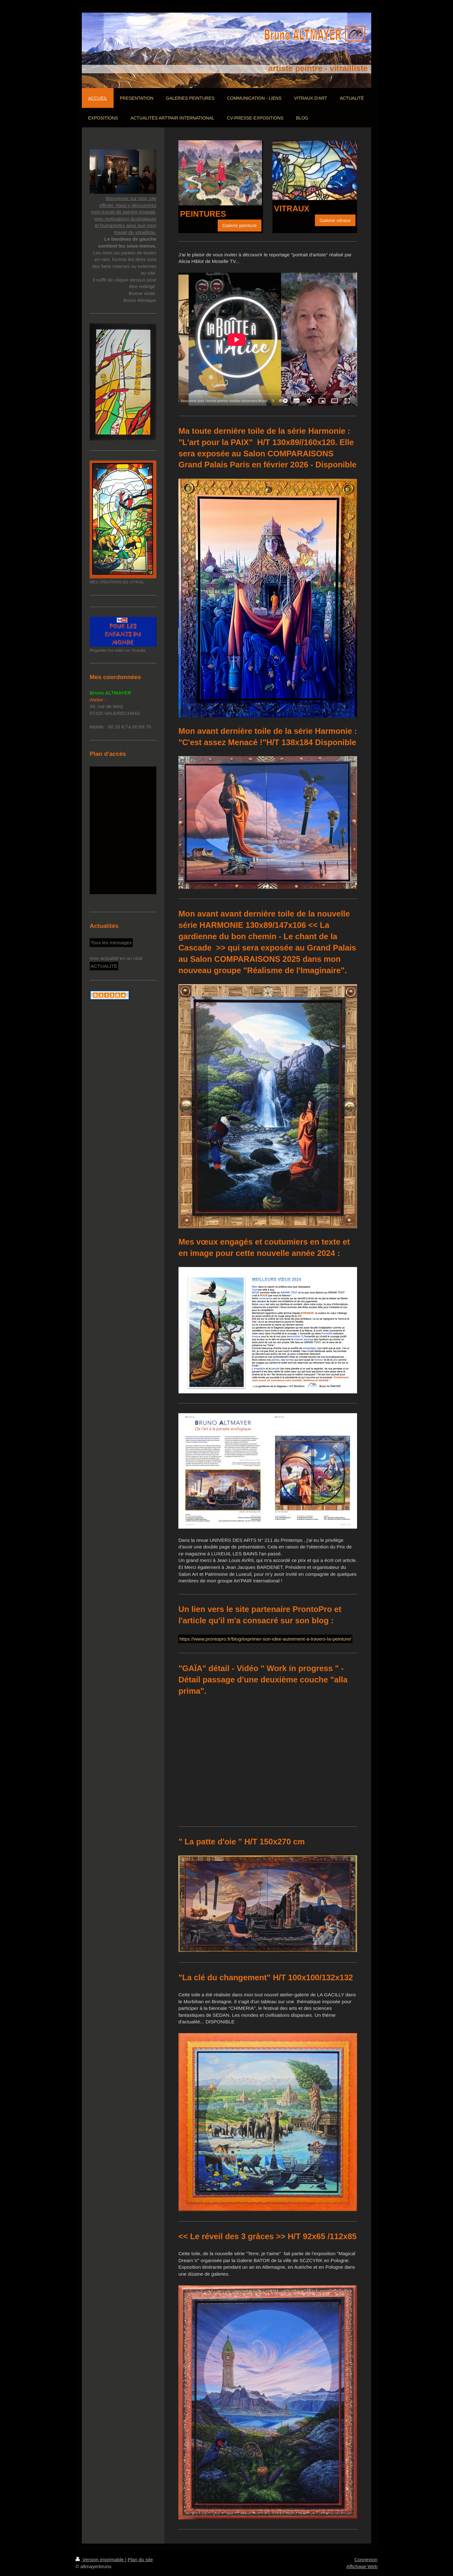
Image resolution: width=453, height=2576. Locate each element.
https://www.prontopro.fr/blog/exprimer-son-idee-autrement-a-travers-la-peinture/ (265, 1639)
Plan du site (140, 2559)
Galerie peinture (239, 225)
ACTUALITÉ (104, 966)
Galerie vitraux (335, 220)
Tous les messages (111, 942)
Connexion (366, 2559)
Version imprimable (100, 2559)
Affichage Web (362, 2566)
